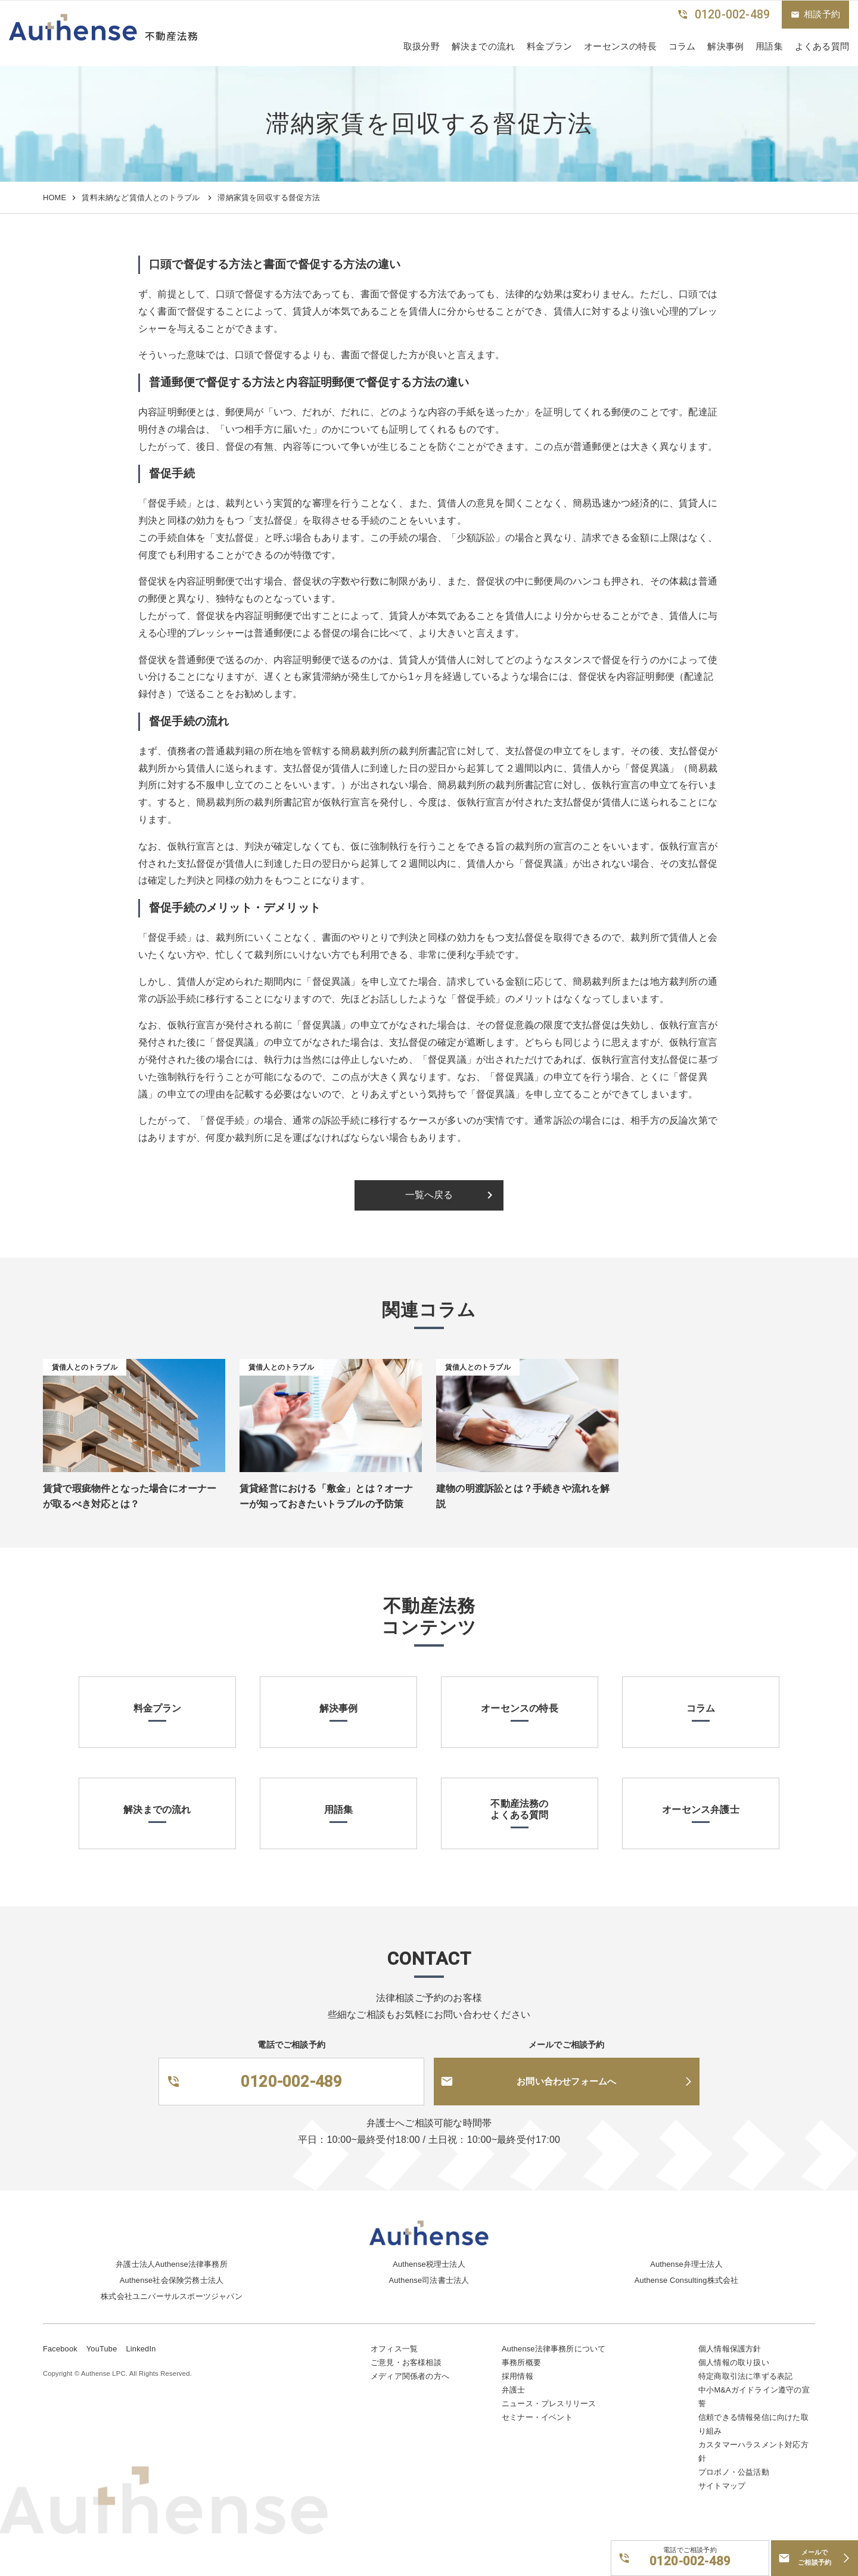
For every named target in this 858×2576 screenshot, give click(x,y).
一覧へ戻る (451, 1195)
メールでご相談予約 (814, 2557)
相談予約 (815, 14)
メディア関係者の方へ (410, 2376)
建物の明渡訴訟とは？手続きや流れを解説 (523, 1496)
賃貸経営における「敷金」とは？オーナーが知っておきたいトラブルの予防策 (327, 1496)
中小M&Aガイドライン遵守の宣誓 (754, 2396)
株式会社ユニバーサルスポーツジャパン (172, 2296)
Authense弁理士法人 (686, 2264)
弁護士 (514, 2389)
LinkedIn (141, 2348)
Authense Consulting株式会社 (687, 2280)
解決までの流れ (483, 46)
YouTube (101, 2348)
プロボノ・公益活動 (733, 2472)
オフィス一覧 (394, 2348)
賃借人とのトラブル (84, 1367)
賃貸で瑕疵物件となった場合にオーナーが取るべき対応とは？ (130, 1496)
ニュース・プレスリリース (549, 2403)
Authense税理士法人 (429, 2264)
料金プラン (549, 46)
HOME (54, 197)
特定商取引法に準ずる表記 (745, 2376)
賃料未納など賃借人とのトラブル (142, 197)
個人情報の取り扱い (733, 2362)
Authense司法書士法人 (429, 2280)
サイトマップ (721, 2485)
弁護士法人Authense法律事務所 (172, 2264)
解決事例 (725, 46)
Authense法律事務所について (553, 2348)
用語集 (769, 46)
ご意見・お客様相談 (406, 2362)
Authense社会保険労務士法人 (171, 2280)
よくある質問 (822, 46)
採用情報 (517, 2376)
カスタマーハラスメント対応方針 (753, 2451)
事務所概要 (521, 2362)
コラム (682, 46)
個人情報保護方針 (729, 2348)
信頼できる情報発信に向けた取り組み (753, 2424)
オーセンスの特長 (620, 46)
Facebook (60, 2348)
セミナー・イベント (537, 2417)
